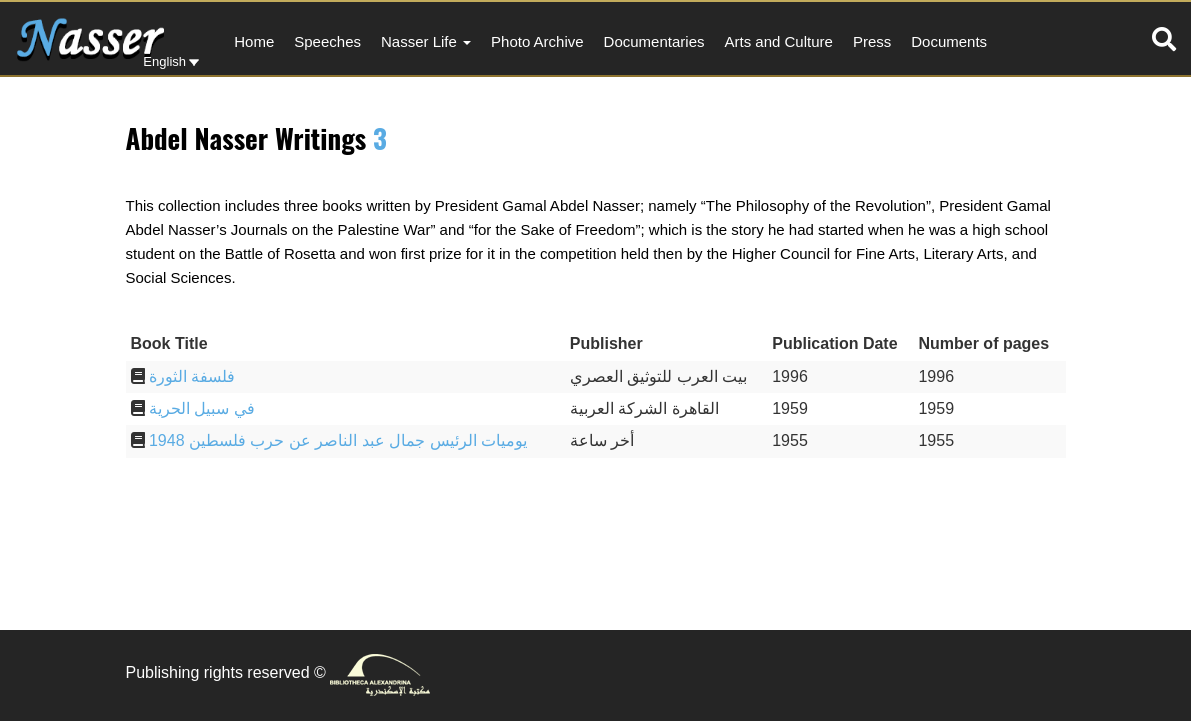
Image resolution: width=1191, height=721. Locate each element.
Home (254, 41)
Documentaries (654, 41)
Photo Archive (537, 41)
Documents (949, 41)
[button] (1164, 39)
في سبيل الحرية (202, 408)
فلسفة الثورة (192, 376)
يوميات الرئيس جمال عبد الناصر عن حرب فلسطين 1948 (338, 440)
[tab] (1164, 39)
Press (872, 41)
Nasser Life (426, 41)
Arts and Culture (778, 41)
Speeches (327, 41)
